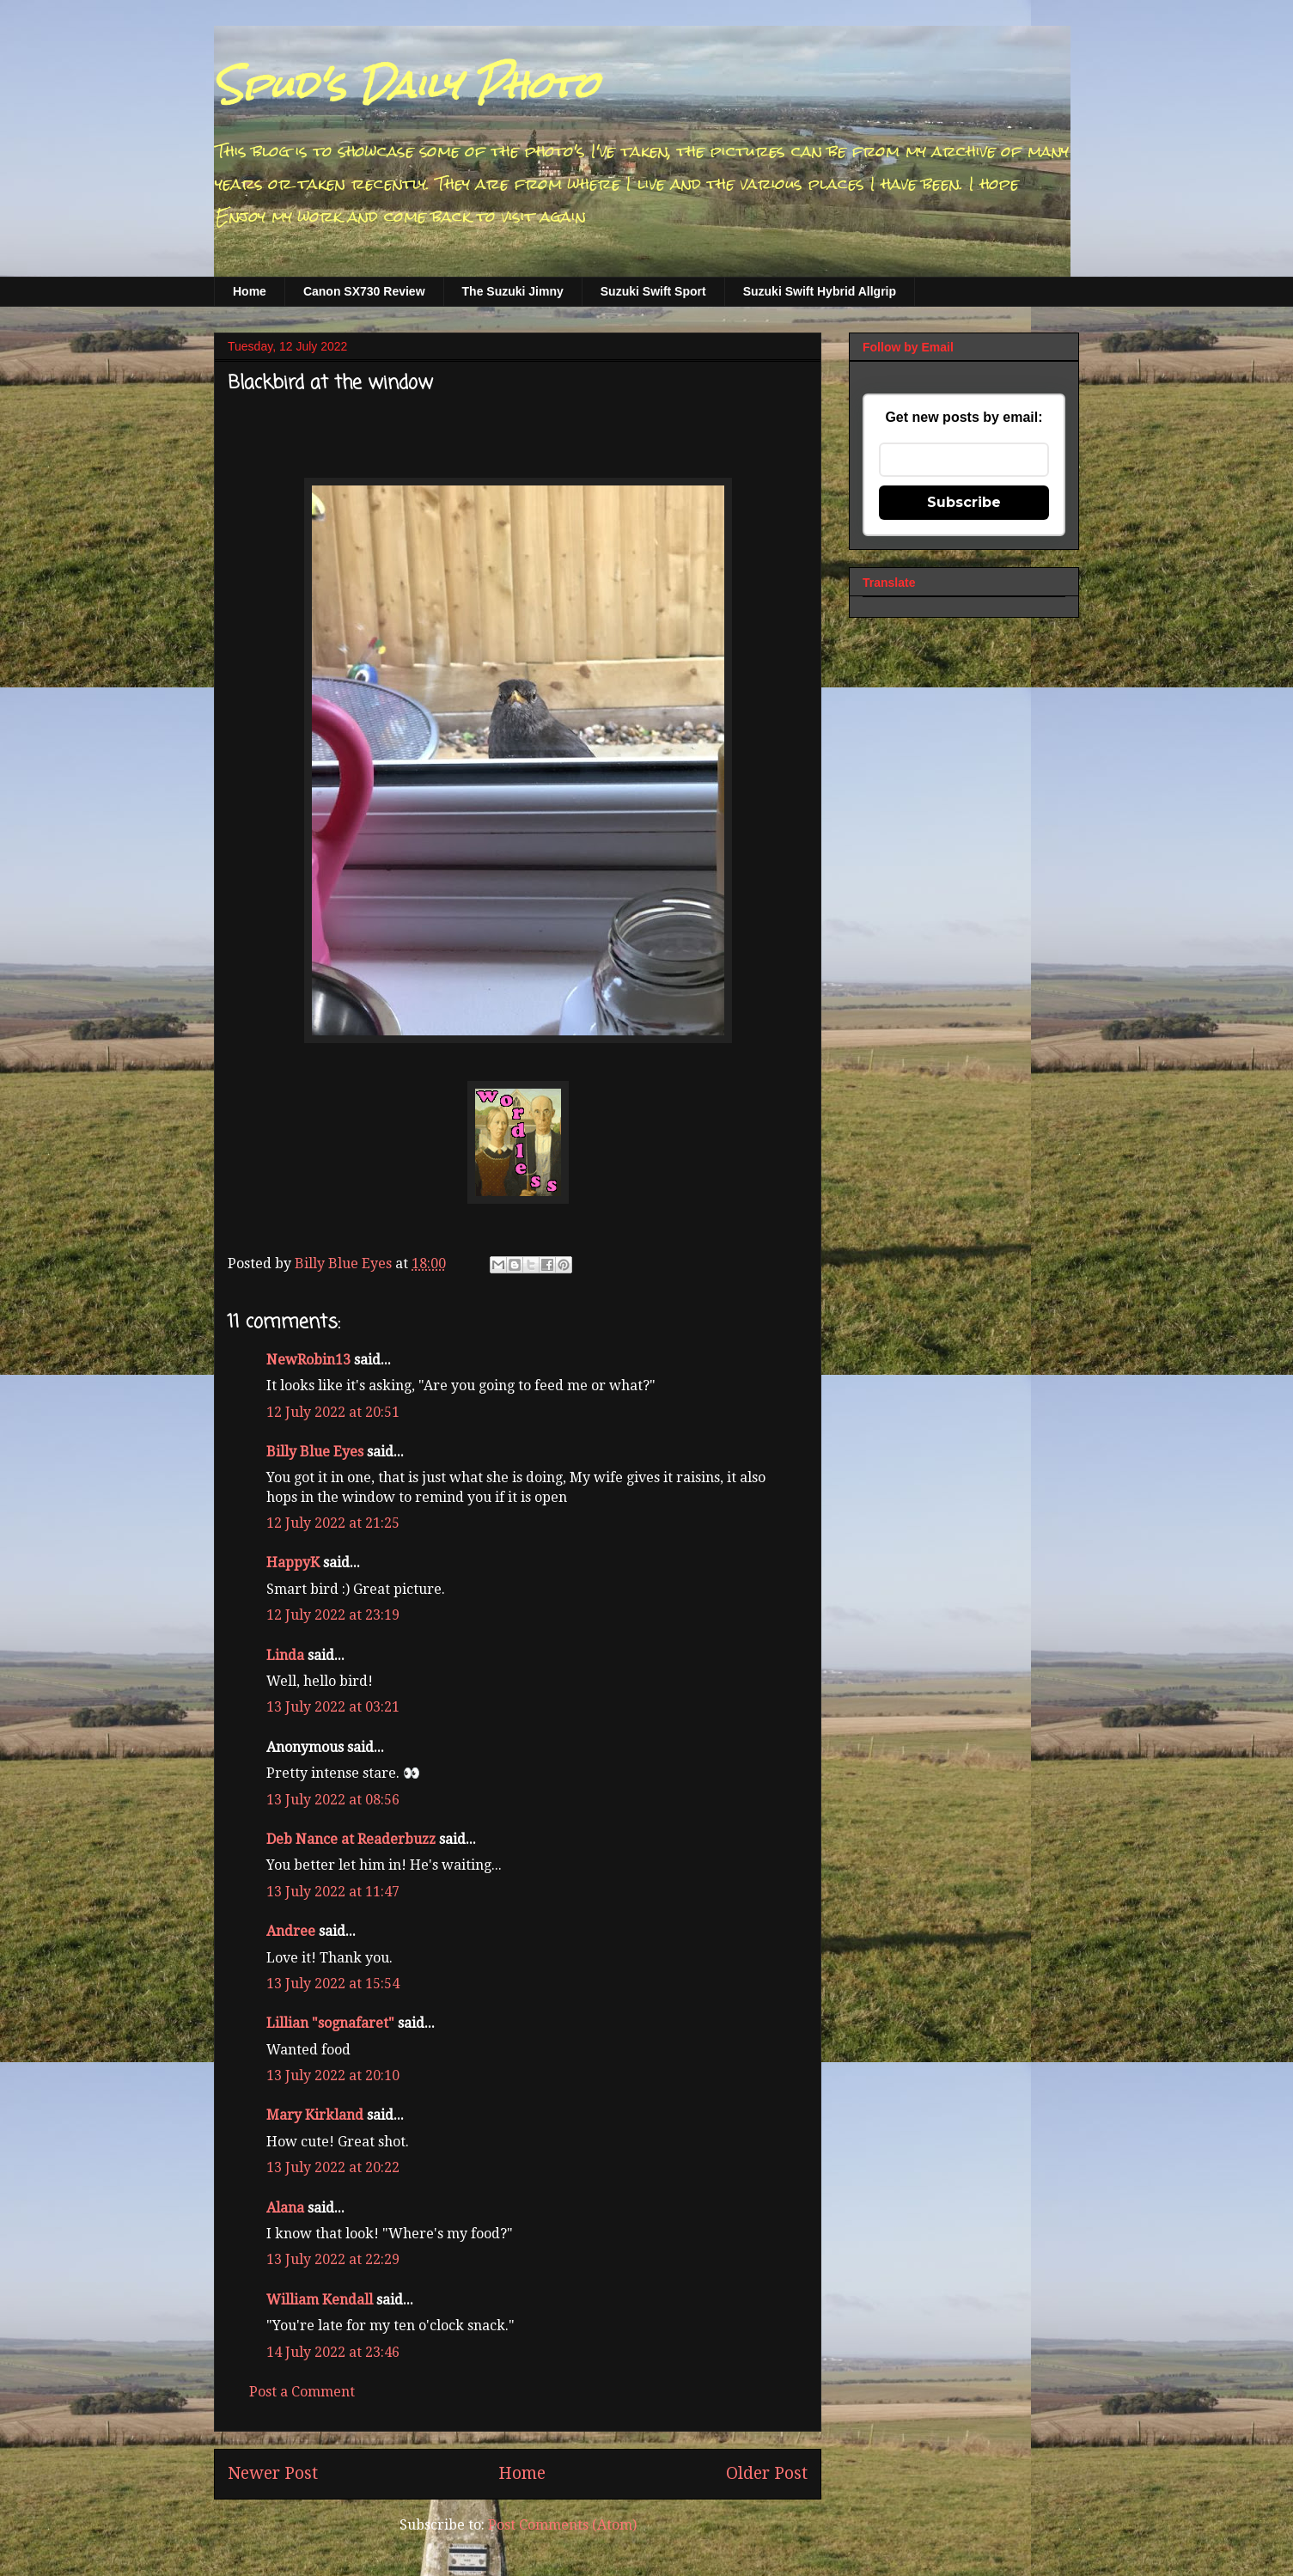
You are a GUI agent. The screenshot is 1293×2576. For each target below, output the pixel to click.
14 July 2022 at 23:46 (332, 2352)
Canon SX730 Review (364, 291)
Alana (285, 2208)
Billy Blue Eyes (314, 1452)
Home (249, 291)
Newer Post (273, 2473)
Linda (285, 1655)
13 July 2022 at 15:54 (332, 1983)
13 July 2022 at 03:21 (332, 1707)
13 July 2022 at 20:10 (332, 2075)
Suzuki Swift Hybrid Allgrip (819, 291)
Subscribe (964, 502)
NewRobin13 (308, 1360)
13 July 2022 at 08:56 (332, 1800)
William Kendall (319, 2300)
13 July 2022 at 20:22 (332, 2167)
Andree (290, 1931)
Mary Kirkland (314, 2115)
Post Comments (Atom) (562, 2525)
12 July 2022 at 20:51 (332, 1412)
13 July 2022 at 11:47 (332, 1891)
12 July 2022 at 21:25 (332, 1523)
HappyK (293, 1562)
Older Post (767, 2473)
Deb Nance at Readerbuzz (351, 1839)
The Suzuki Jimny (513, 291)
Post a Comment (302, 2392)
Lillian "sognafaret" (330, 2023)
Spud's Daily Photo (406, 85)
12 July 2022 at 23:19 (332, 1615)
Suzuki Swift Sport (653, 291)
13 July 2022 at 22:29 (332, 2259)
